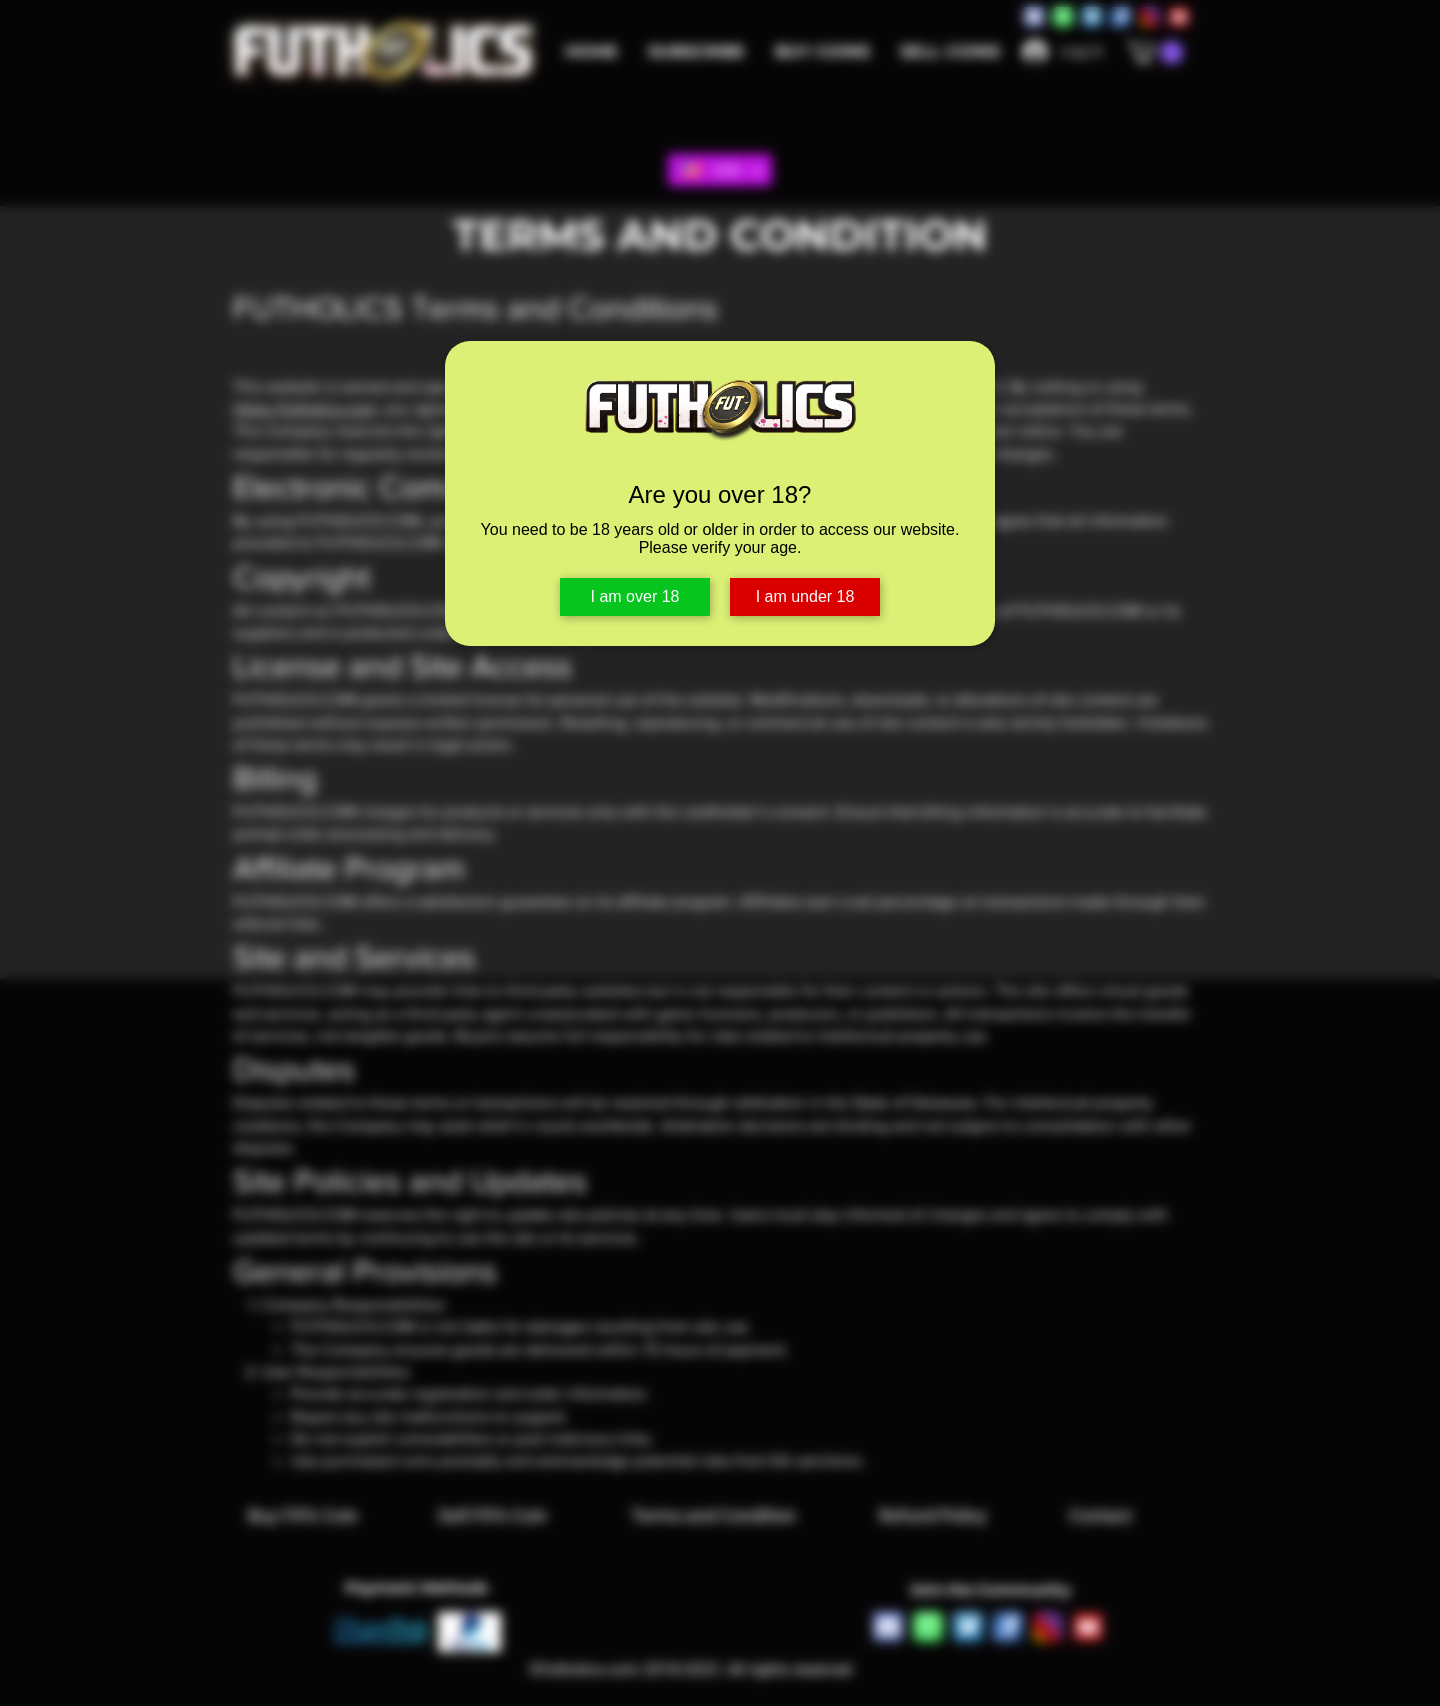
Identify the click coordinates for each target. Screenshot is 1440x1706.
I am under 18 (805, 596)
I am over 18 (635, 596)
